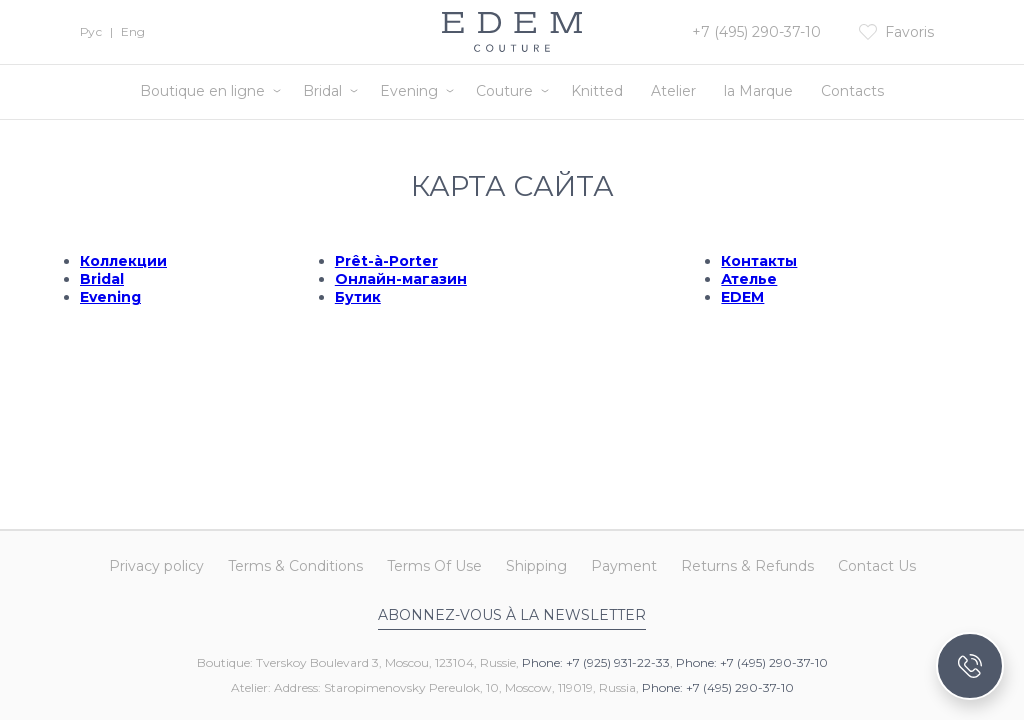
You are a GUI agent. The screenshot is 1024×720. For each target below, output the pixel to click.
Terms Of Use (434, 566)
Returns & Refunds (747, 566)
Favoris (909, 32)
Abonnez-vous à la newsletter (512, 615)
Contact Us (877, 566)
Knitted (597, 91)
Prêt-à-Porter (386, 261)
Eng (133, 31)
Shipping (536, 566)
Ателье (749, 279)
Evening (409, 91)
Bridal (322, 91)
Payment (624, 566)
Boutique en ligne (202, 91)
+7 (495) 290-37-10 (756, 32)
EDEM (742, 297)
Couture (504, 91)
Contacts (852, 91)
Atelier (673, 91)
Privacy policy (156, 566)
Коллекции (123, 261)
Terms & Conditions (295, 566)
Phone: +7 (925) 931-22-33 (596, 662)
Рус (91, 31)
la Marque (758, 91)
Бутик (358, 297)
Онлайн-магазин (401, 279)
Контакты (759, 261)
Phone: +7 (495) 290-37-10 (752, 662)
